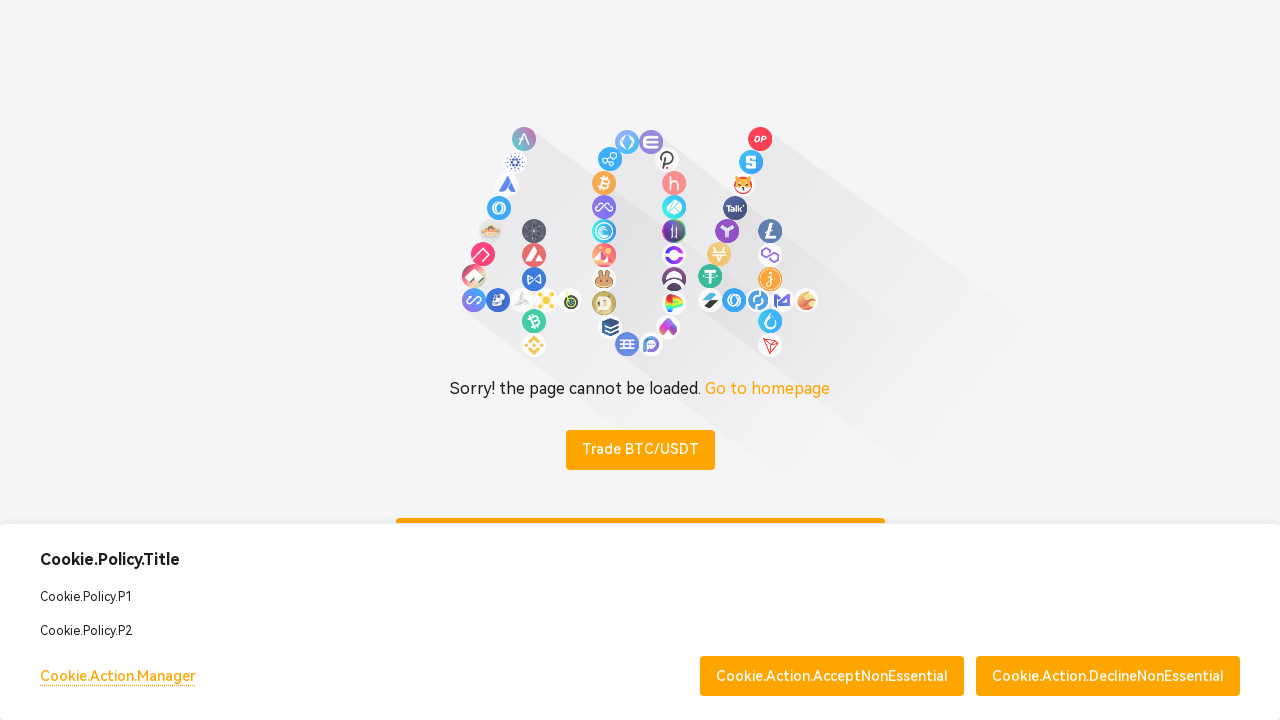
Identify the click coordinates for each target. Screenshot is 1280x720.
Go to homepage (767, 388)
